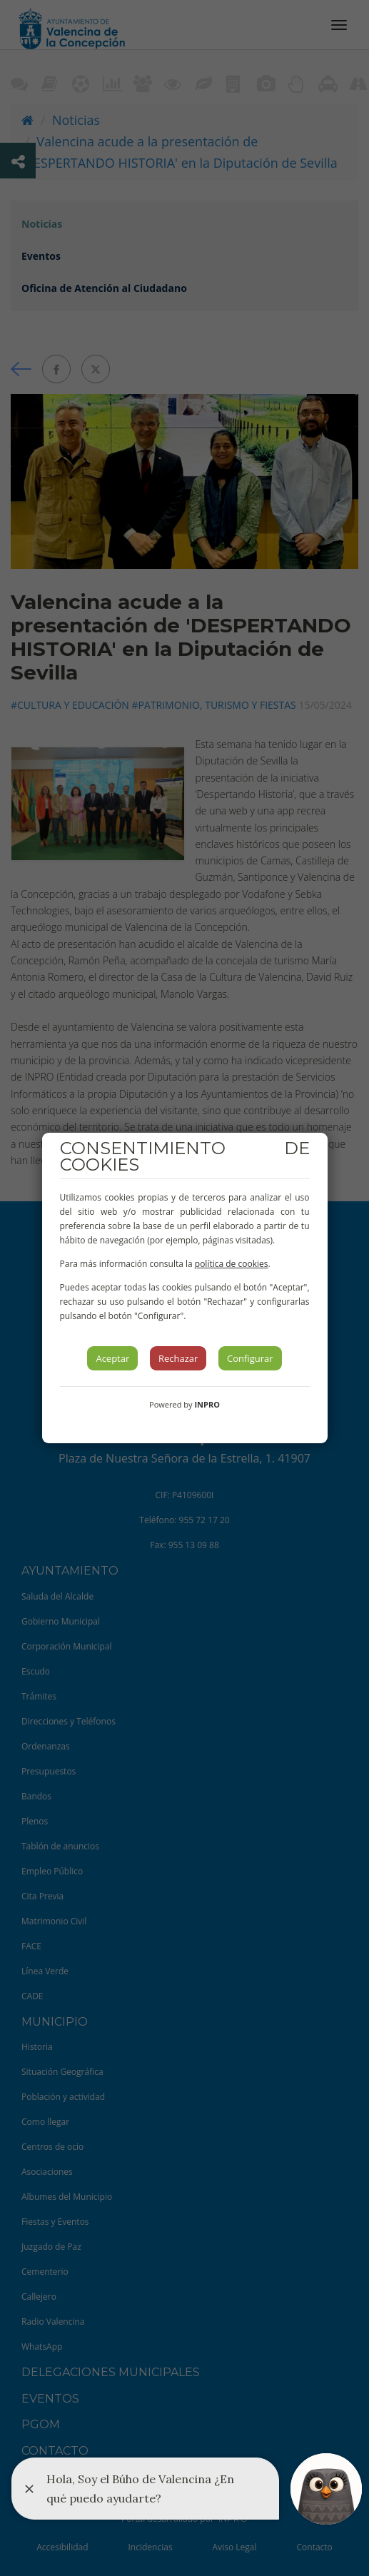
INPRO (207, 1404)
